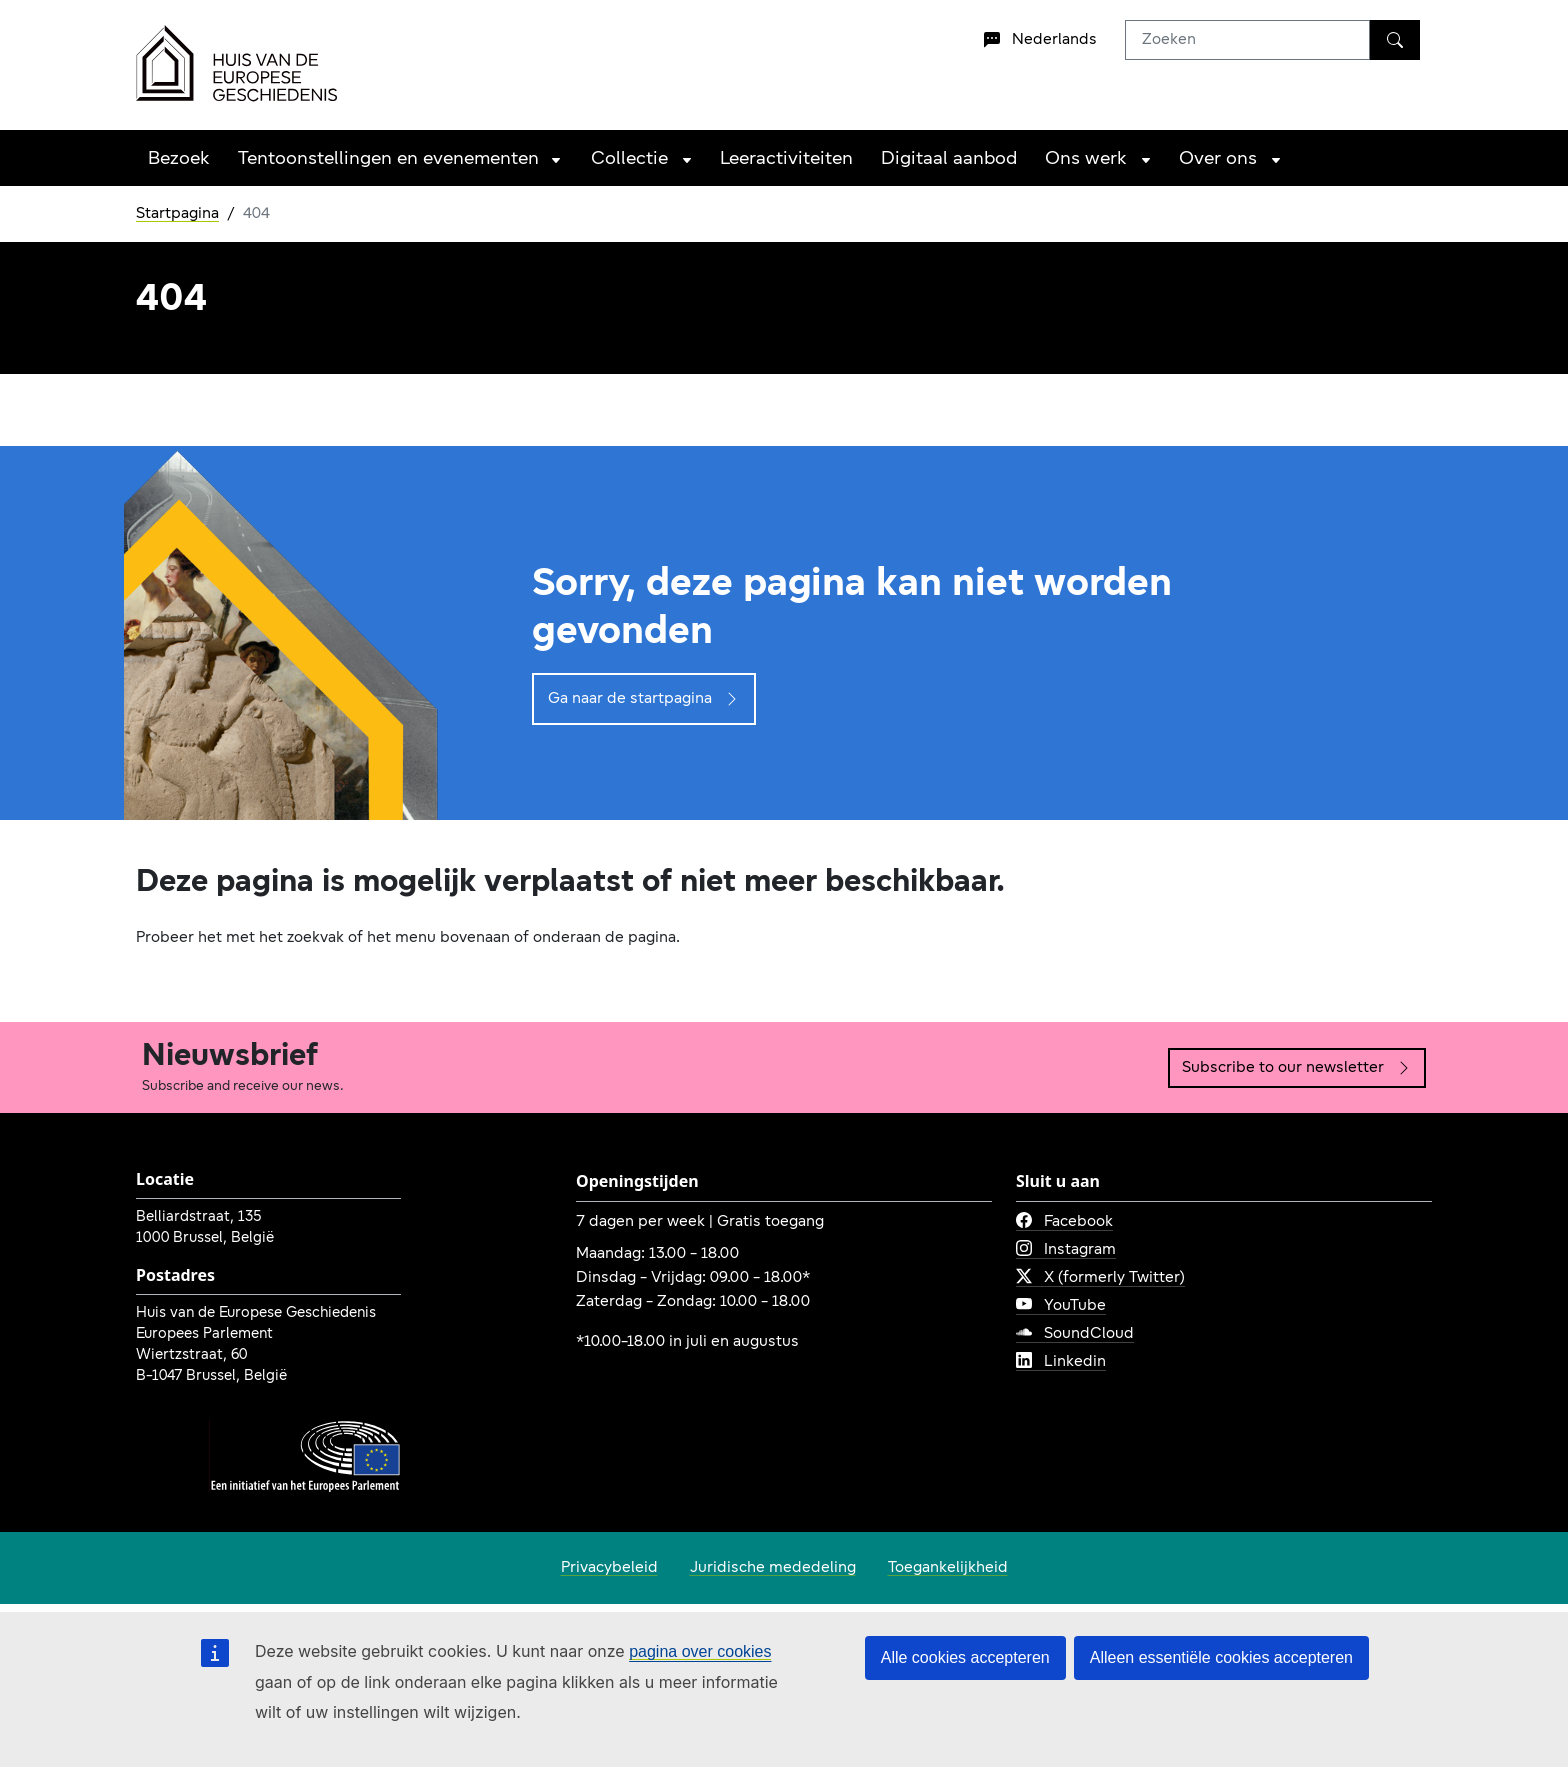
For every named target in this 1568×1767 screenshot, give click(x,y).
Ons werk (1086, 159)
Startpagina (177, 214)
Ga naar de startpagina (644, 699)
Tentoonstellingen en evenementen (388, 159)
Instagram (1066, 1250)
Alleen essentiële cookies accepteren (1221, 1657)
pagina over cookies (700, 1651)
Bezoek (179, 159)
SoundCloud (1075, 1334)
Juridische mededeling (773, 1568)
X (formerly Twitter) (1100, 1278)
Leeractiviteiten (786, 159)
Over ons (1218, 159)
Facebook (1064, 1222)
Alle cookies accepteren (965, 1657)
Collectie (629, 159)
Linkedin (1061, 1362)
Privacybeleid (609, 1568)
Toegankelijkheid (948, 1568)
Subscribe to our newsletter (1297, 1068)
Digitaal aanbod (949, 159)
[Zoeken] (1395, 40)
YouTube (1061, 1306)
